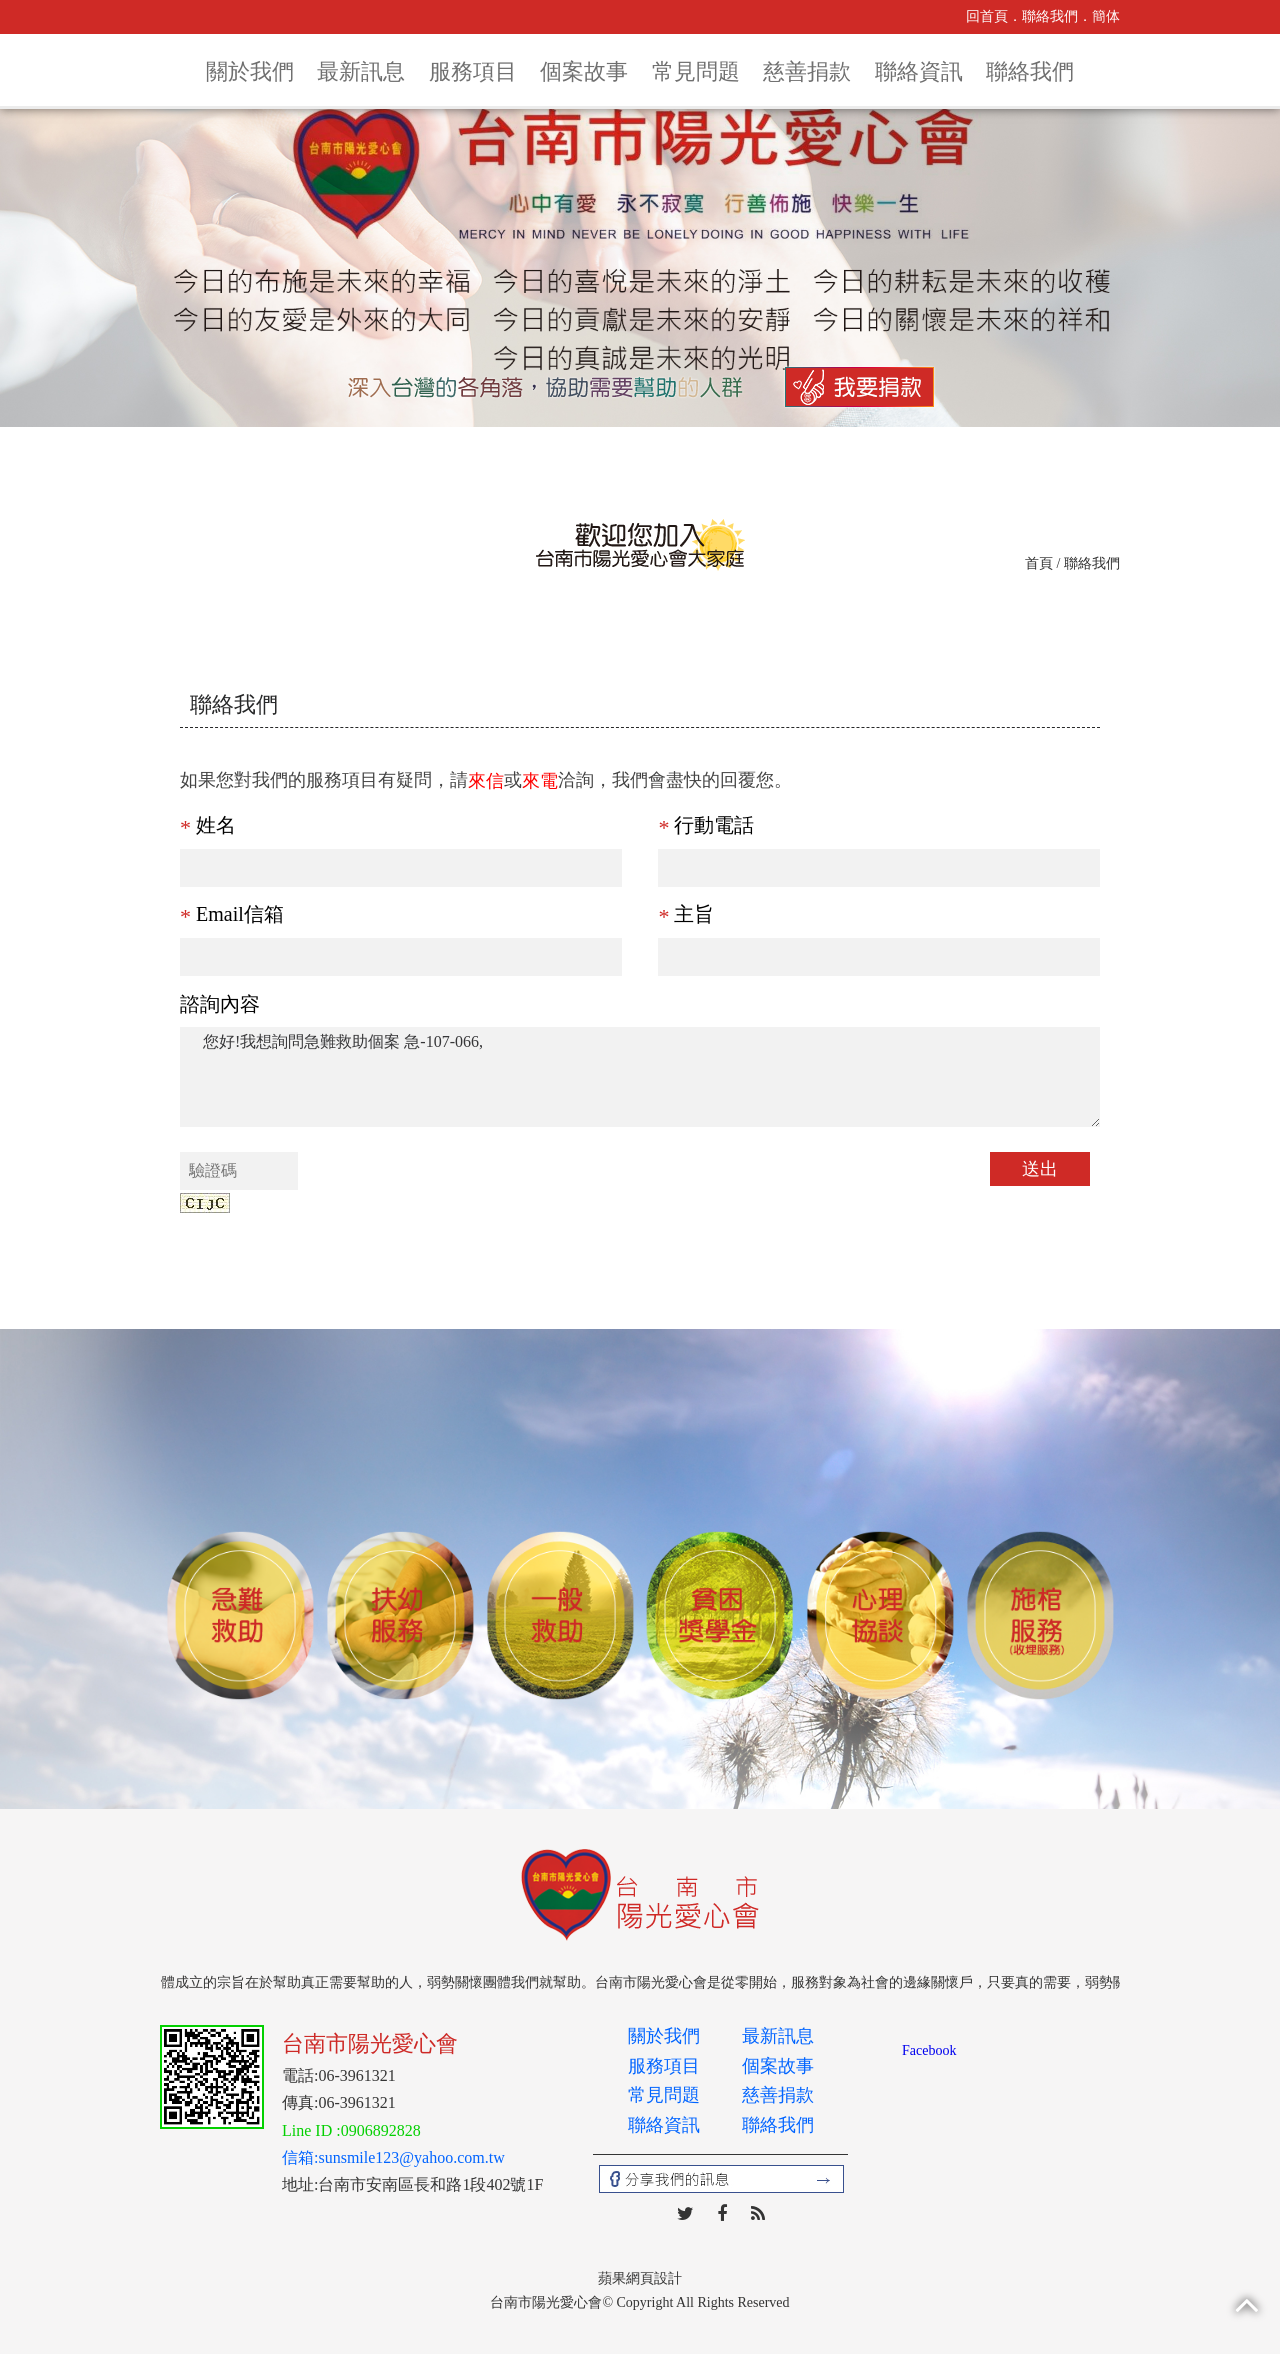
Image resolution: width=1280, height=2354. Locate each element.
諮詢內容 (220, 1004)
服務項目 (473, 71)
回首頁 (987, 16)
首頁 (1039, 563)
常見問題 (696, 71)
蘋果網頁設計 (640, 2278)
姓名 (208, 825)
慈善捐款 (807, 71)
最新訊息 (361, 71)
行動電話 (706, 825)
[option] (240, 1617)
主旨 (686, 914)
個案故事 (584, 71)
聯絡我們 (1050, 16)
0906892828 (381, 2130)
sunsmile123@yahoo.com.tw (411, 2157)
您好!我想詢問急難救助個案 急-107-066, (640, 1077)
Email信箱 (232, 914)
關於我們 (250, 71)
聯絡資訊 (919, 71)
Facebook (929, 2050)
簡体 (1106, 16)
